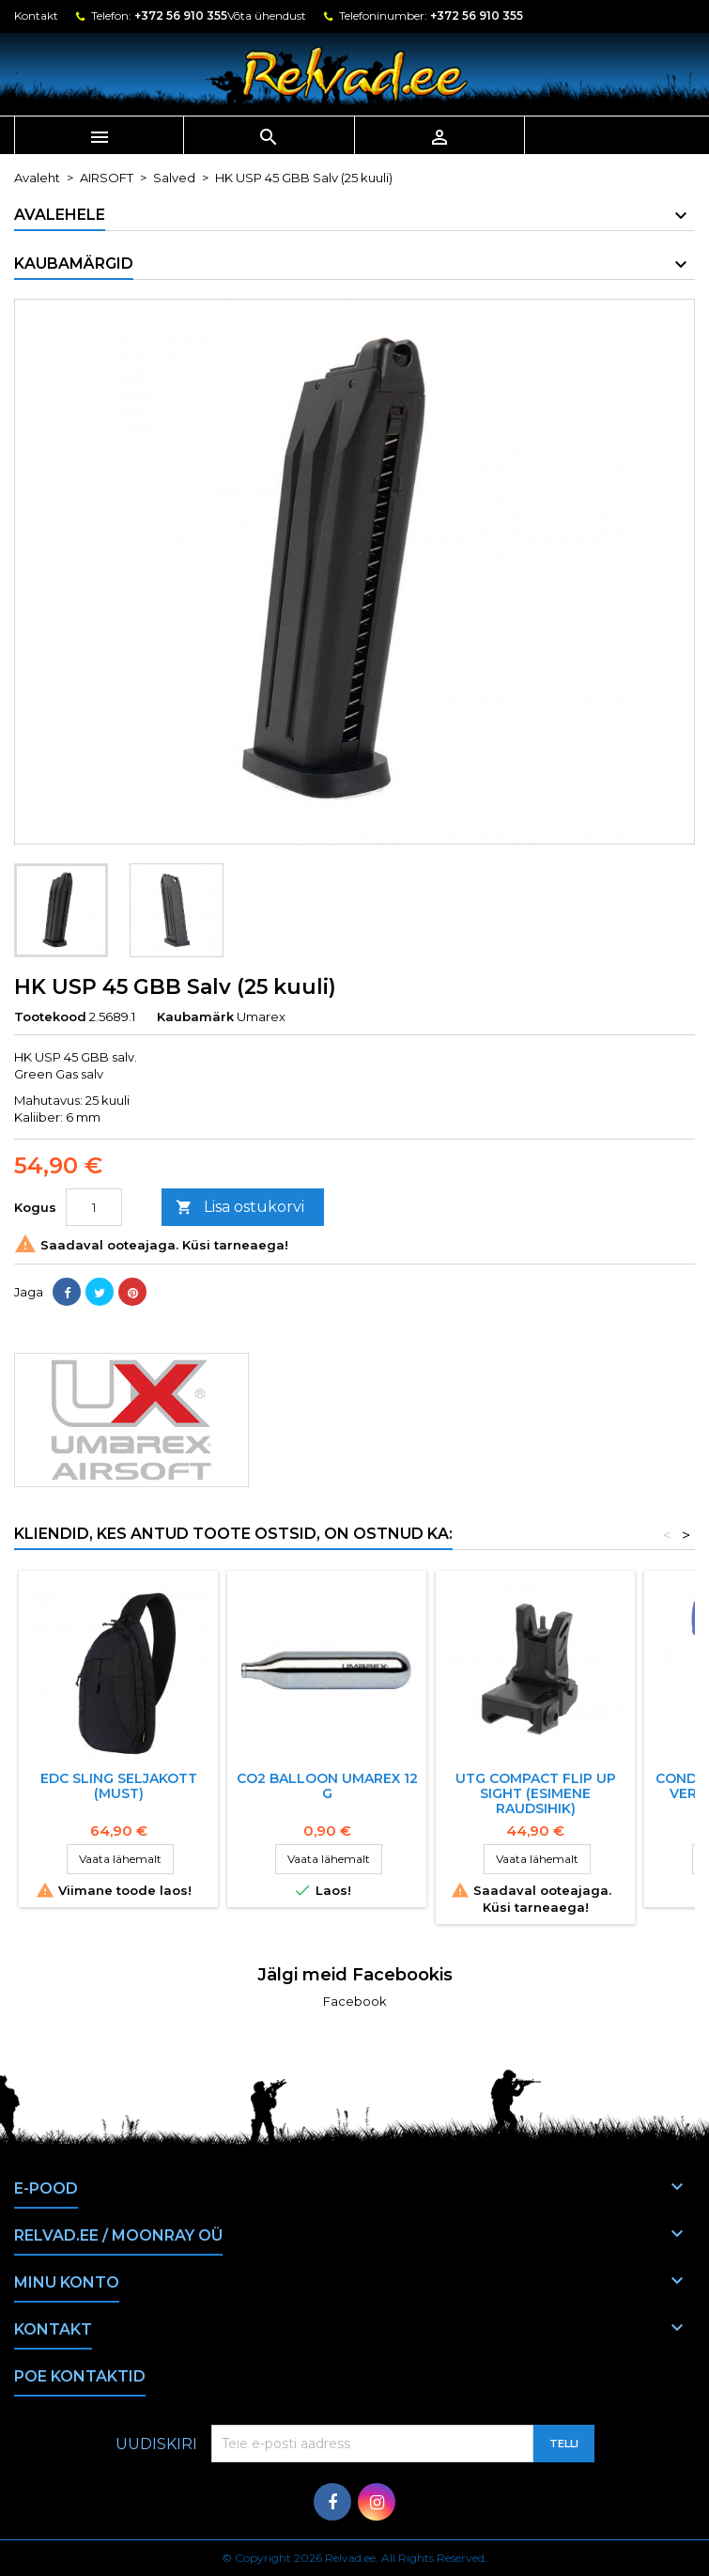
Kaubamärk (195, 1016)
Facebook (355, 2001)
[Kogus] (94, 1207)
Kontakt (36, 15)
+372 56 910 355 (180, 15)
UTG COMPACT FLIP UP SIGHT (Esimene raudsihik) (535, 1793)
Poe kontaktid (80, 2376)
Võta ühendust (266, 15)
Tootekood (50, 1016)
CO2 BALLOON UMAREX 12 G (327, 1786)
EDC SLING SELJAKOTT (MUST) (118, 1786)
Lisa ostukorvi (240, 1208)
